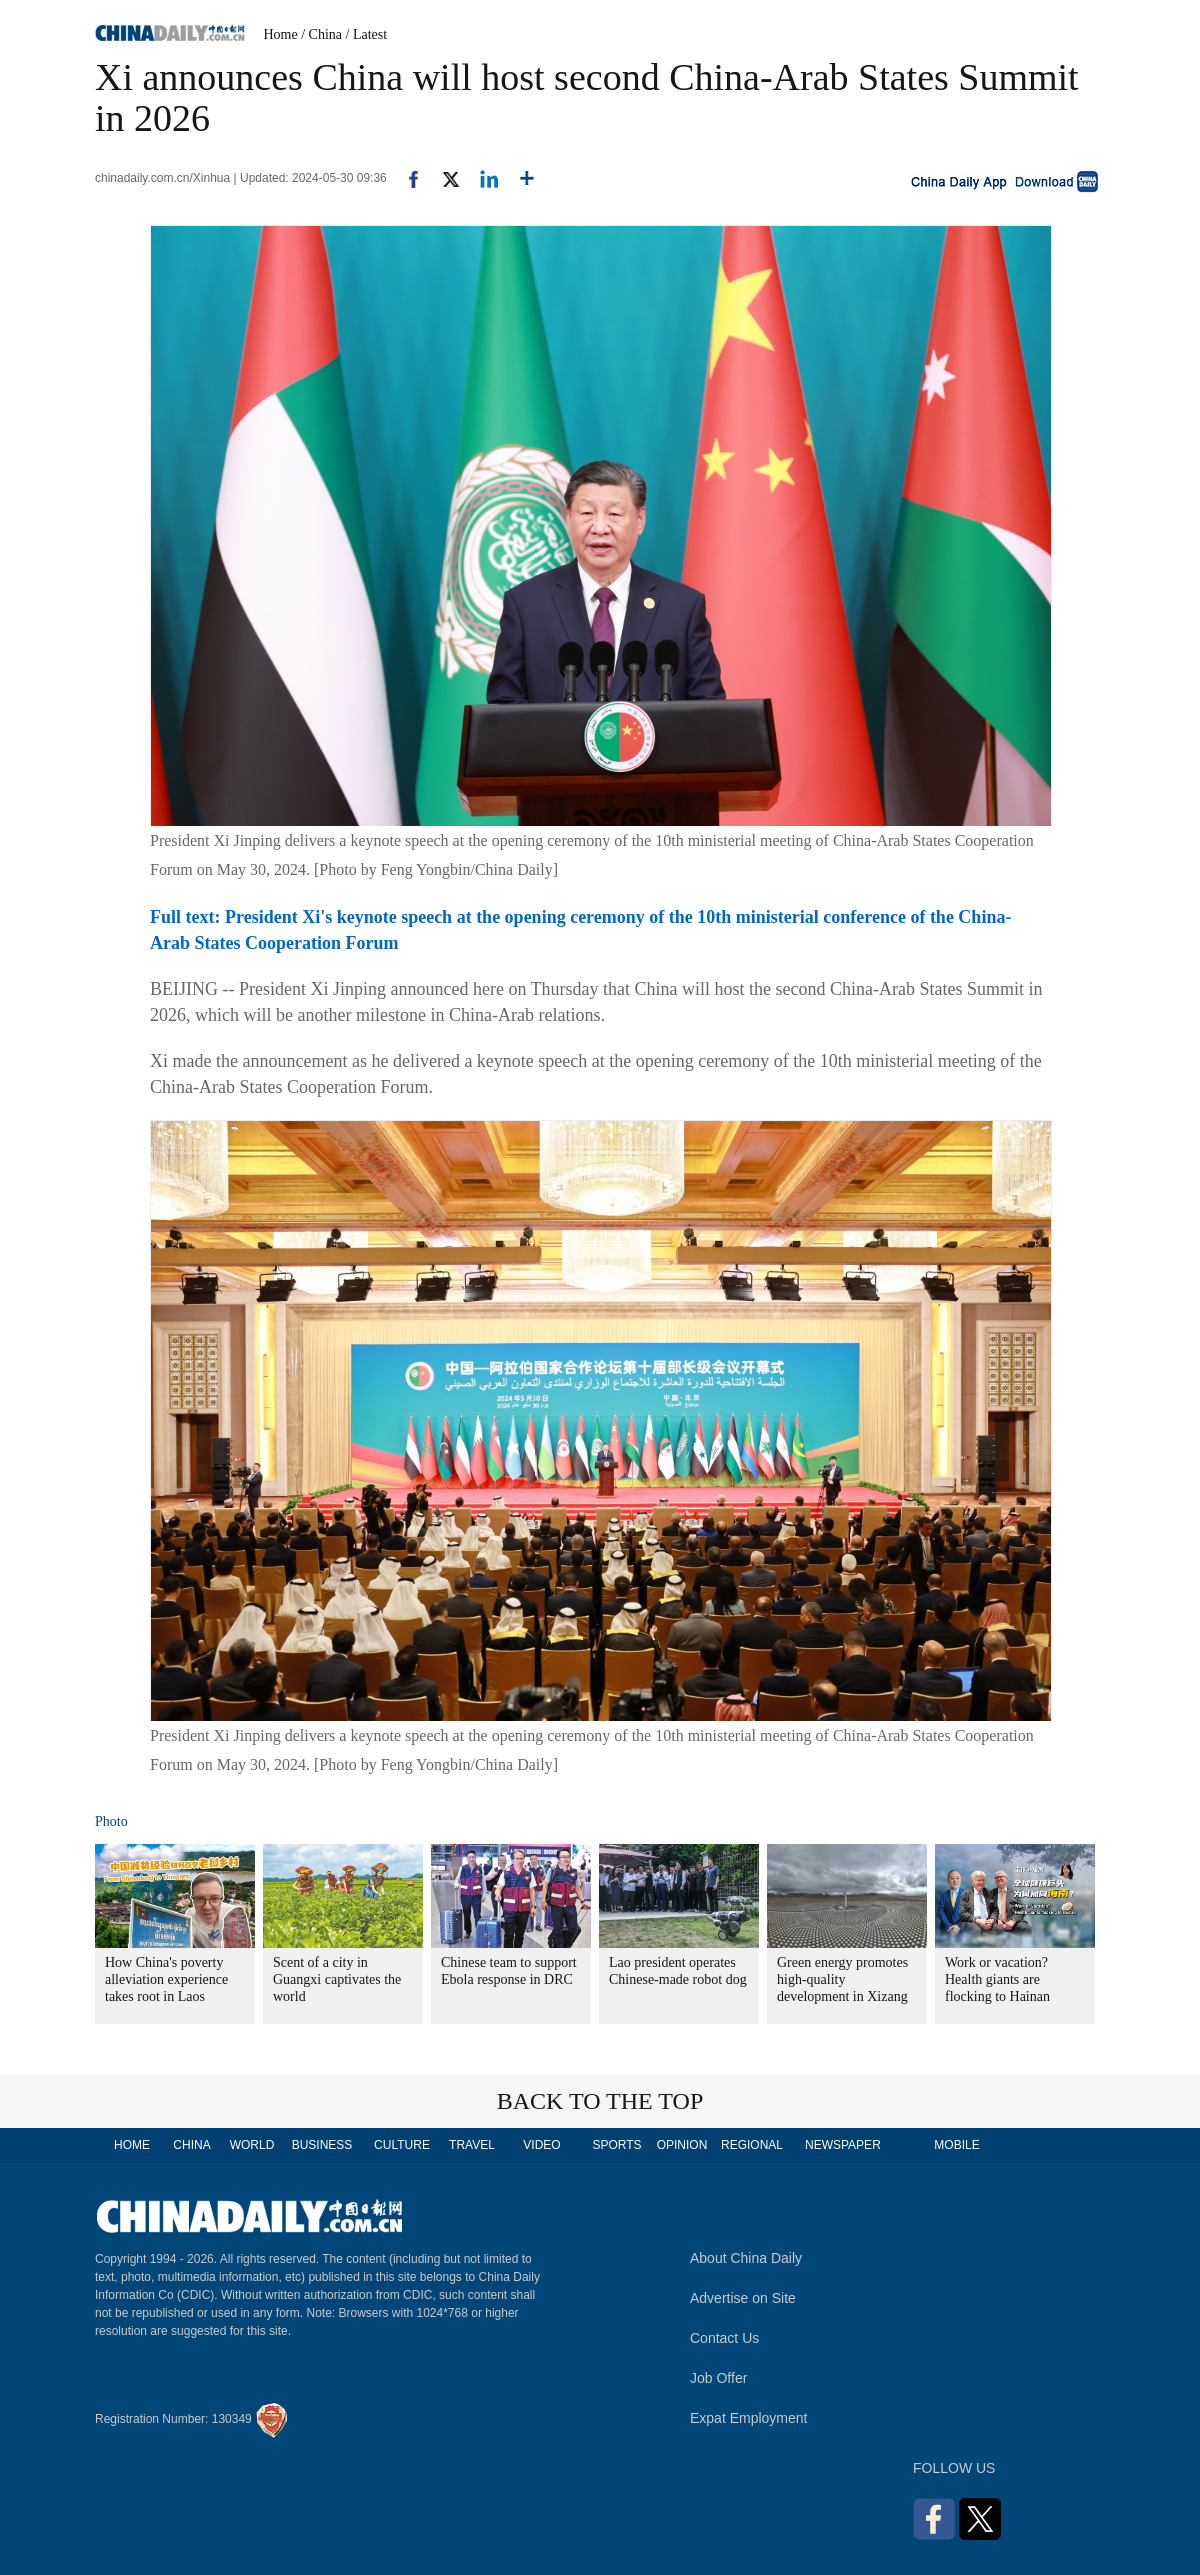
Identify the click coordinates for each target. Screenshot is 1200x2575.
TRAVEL (472, 2145)
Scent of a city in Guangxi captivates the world (337, 1979)
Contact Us (724, 2338)
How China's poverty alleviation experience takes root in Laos (166, 1979)
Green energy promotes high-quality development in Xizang (842, 1979)
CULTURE (402, 2145)
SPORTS (616, 2145)
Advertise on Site (743, 2298)
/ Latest (367, 34)
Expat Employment (749, 2418)
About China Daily (746, 2258)
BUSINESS (322, 2145)
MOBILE (956, 2145)
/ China (321, 34)
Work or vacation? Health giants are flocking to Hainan (997, 1979)
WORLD (252, 2145)
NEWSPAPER (842, 2145)
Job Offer (718, 2378)
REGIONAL (752, 2145)
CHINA (191, 2145)
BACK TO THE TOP (600, 2101)
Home (281, 34)
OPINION (682, 2145)
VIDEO (541, 2145)
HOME (132, 2145)
